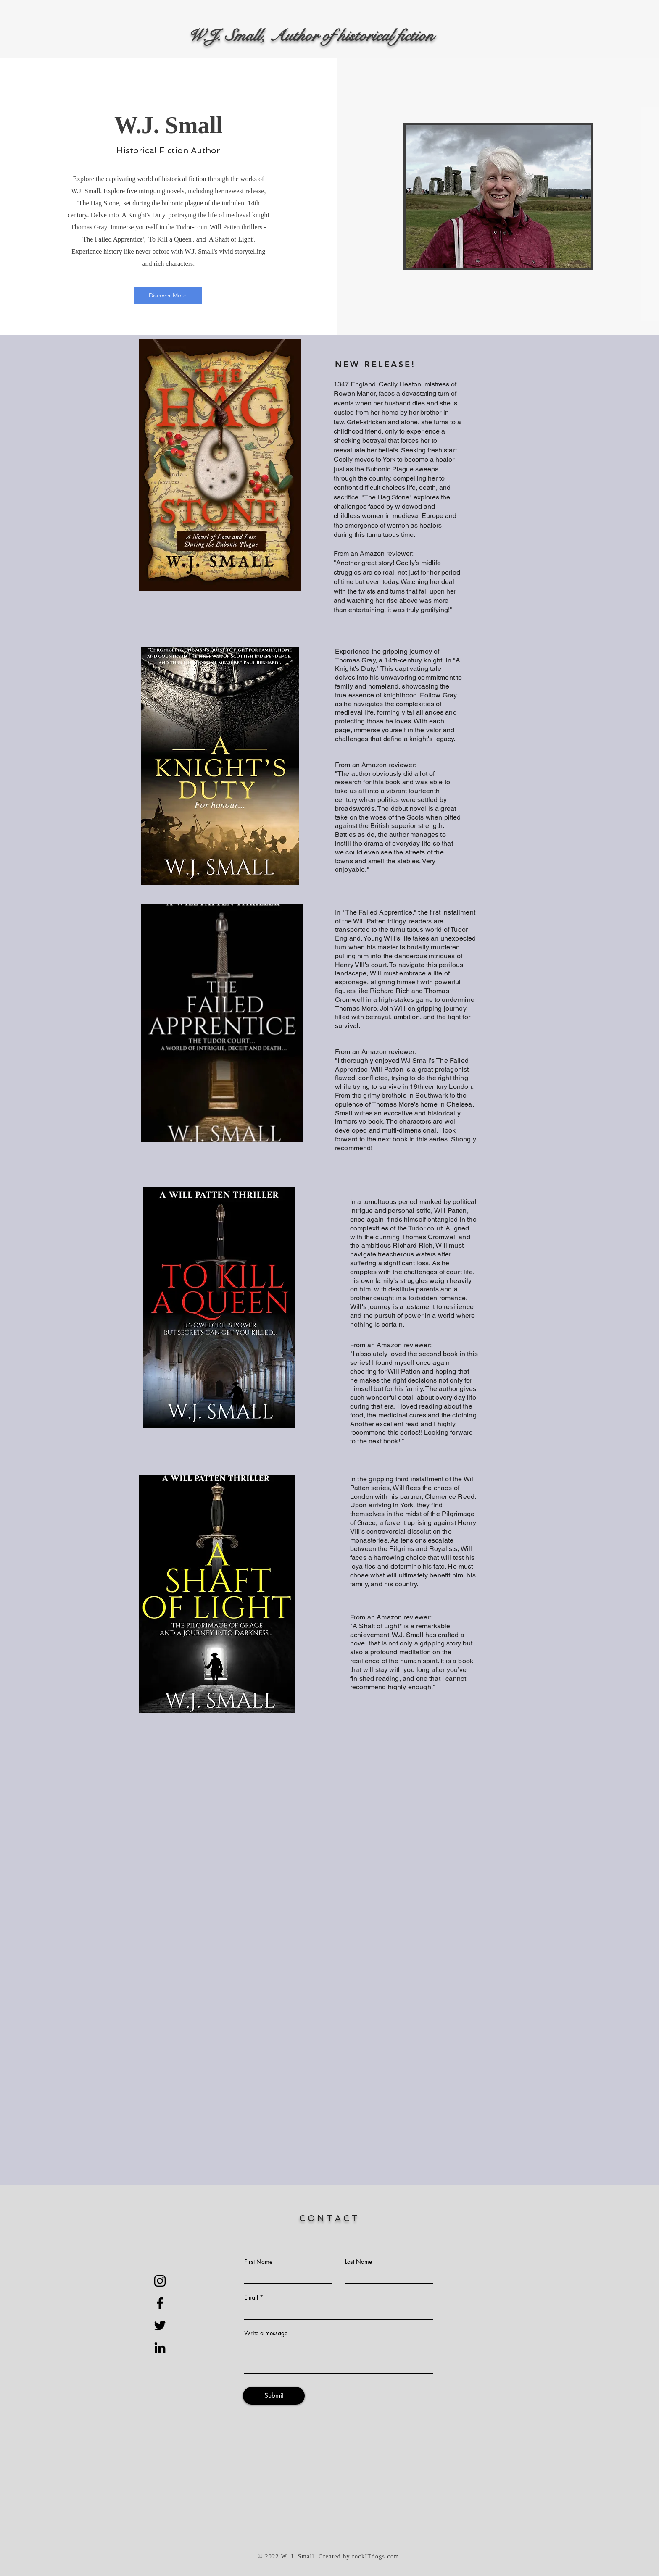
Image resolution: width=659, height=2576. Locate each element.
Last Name (358, 2262)
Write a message (265, 2333)
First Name (258, 2262)
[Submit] (274, 2396)
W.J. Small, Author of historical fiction (311, 36)
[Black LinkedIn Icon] (160, 2347)
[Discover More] (168, 295)
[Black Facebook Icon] (160, 2303)
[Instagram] (160, 2281)
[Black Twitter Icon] (160, 2325)
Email (251, 2297)
